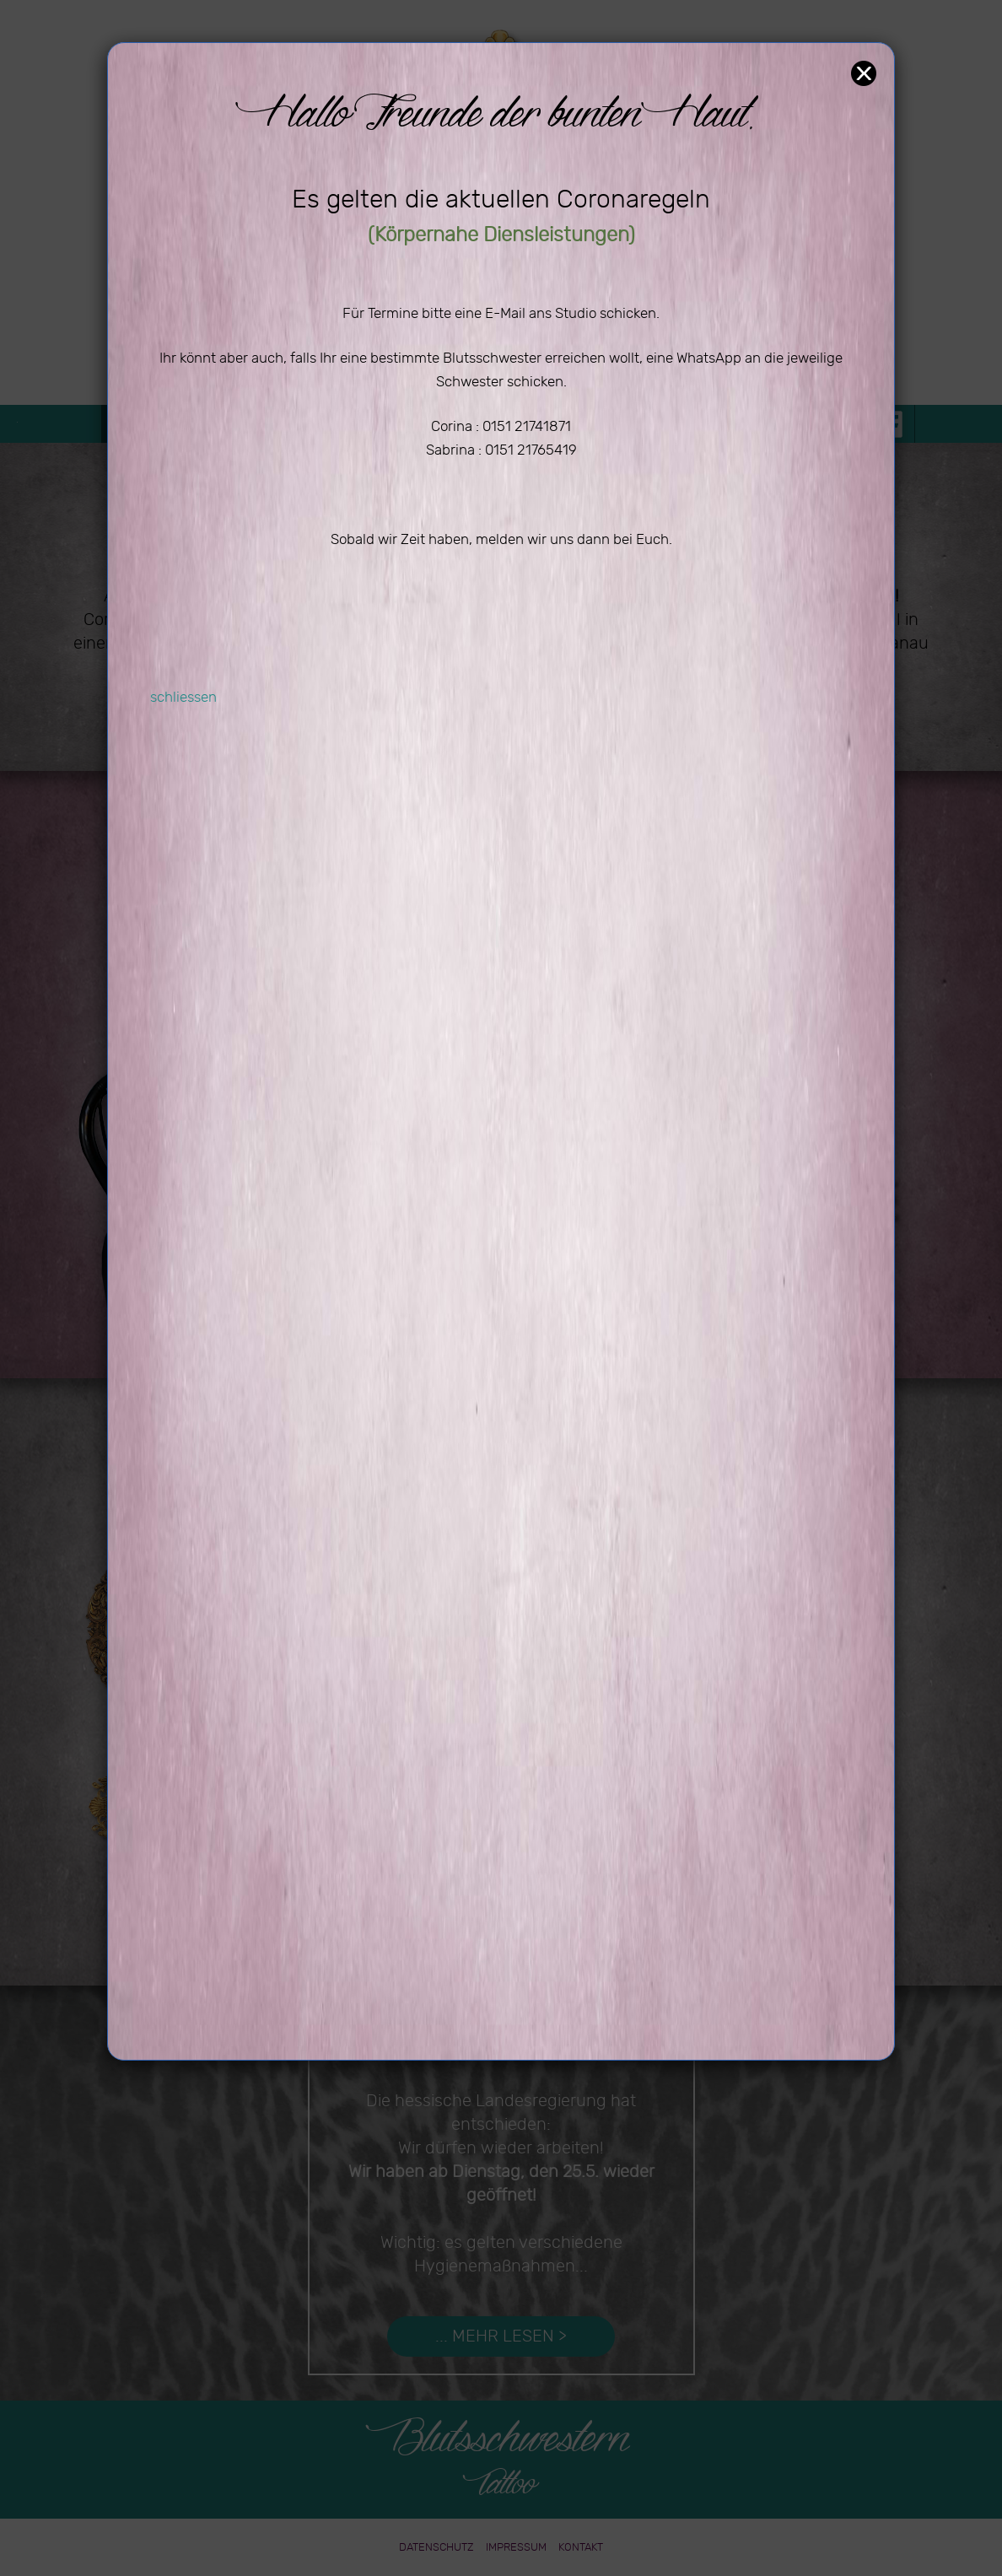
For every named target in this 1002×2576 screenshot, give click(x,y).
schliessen (183, 697)
